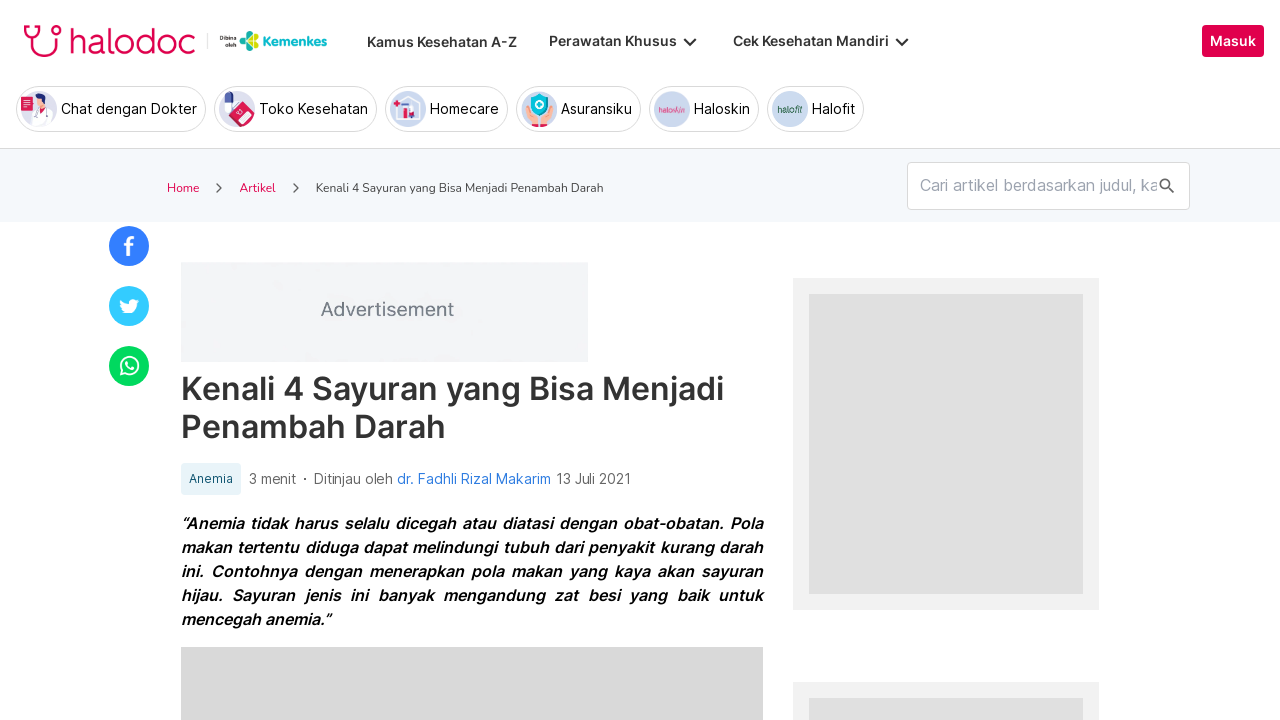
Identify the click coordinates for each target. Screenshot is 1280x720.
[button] (129, 246)
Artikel (257, 188)
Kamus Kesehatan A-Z (442, 41)
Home (183, 188)
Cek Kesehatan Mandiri (823, 41)
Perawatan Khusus (625, 41)
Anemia (211, 479)
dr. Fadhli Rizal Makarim (474, 479)
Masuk (1233, 41)
